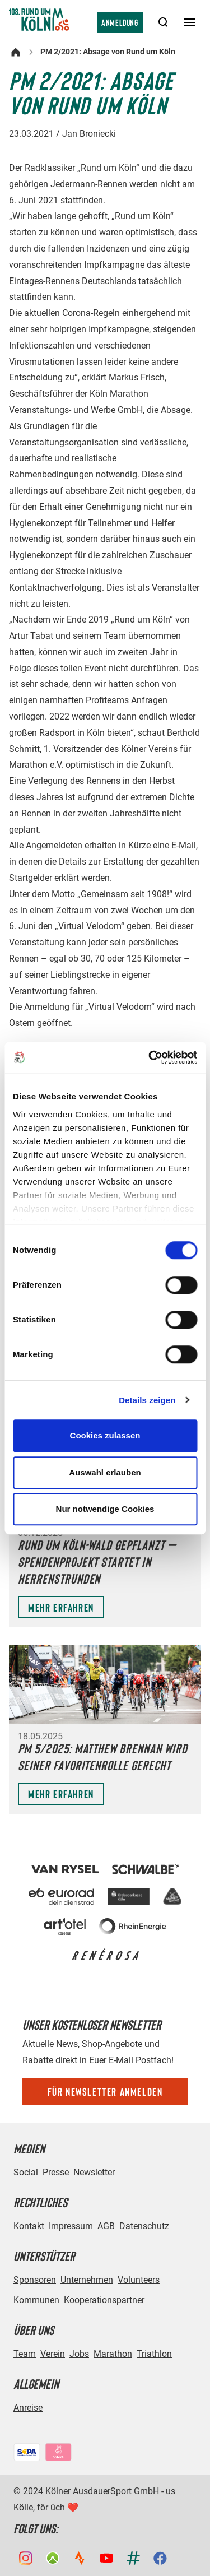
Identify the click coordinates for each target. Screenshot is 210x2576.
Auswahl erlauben (105, 1472)
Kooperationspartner (104, 2300)
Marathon (113, 2353)
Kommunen (36, 2300)
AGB (106, 2226)
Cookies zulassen (105, 1435)
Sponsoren (34, 2280)
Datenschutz (144, 2226)
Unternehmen (86, 2280)
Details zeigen (147, 1400)
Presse (56, 2172)
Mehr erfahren (61, 1607)
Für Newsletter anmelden (105, 2091)
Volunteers (139, 2280)
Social (25, 2172)
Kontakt (28, 2226)
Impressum (71, 2226)
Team (24, 2353)
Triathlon (154, 2353)
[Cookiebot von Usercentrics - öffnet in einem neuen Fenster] (149, 1057)
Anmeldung (119, 22)
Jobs (79, 2353)
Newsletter (94, 2172)
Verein (52, 2353)
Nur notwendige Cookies (105, 1509)
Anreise (28, 2407)
